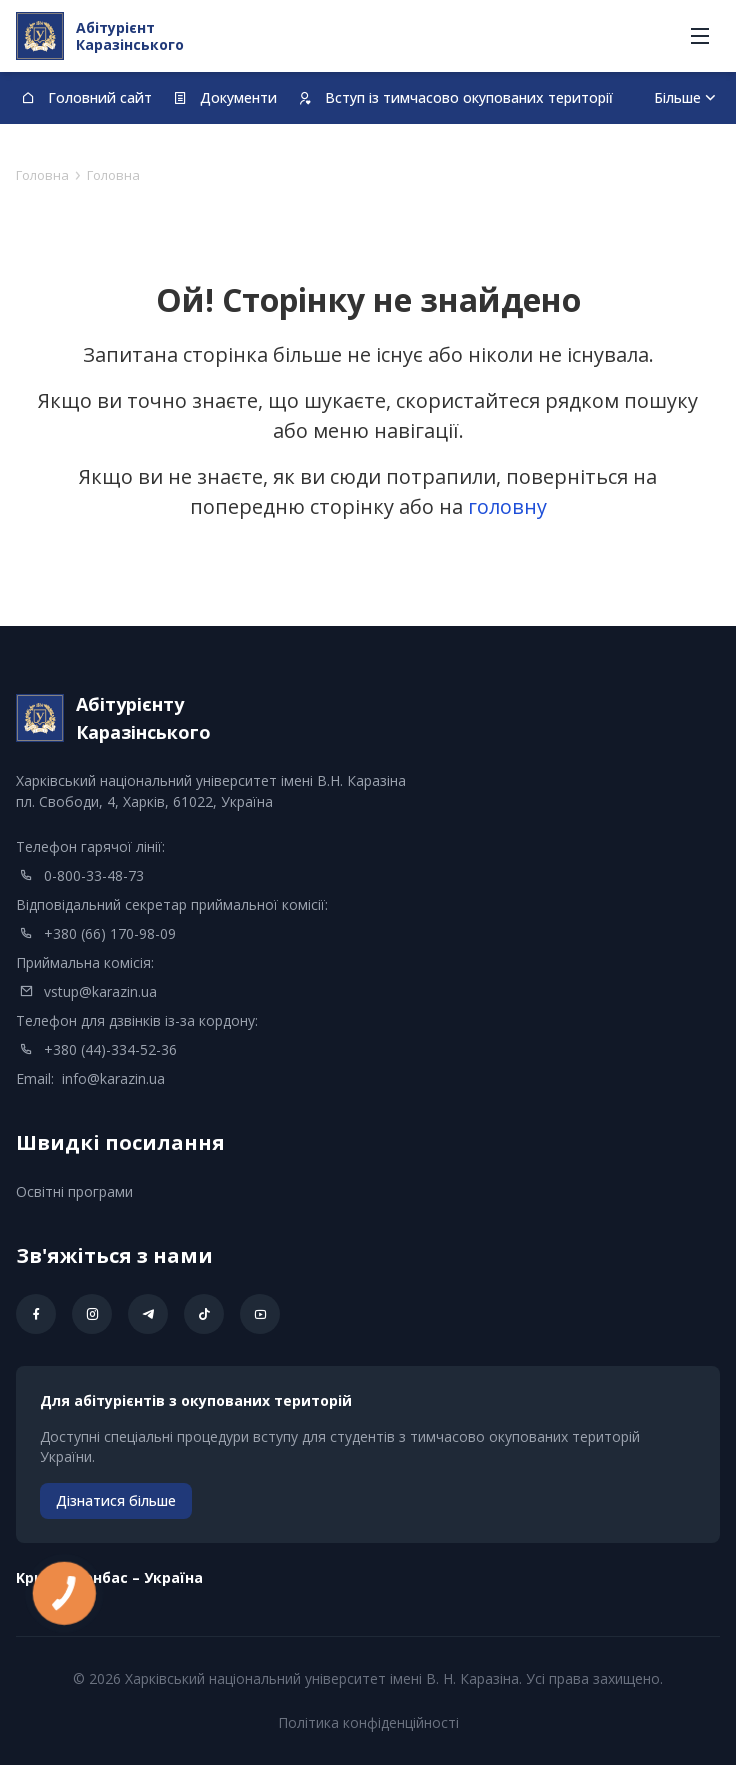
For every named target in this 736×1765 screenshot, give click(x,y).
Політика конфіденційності (368, 1722)
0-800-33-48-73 (94, 875)
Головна (42, 175)
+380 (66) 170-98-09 (110, 933)
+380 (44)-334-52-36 (110, 1049)
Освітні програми (74, 1191)
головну (507, 506)
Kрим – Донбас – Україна (109, 1577)
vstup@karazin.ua (100, 991)
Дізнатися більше (116, 1500)
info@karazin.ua (113, 1078)
